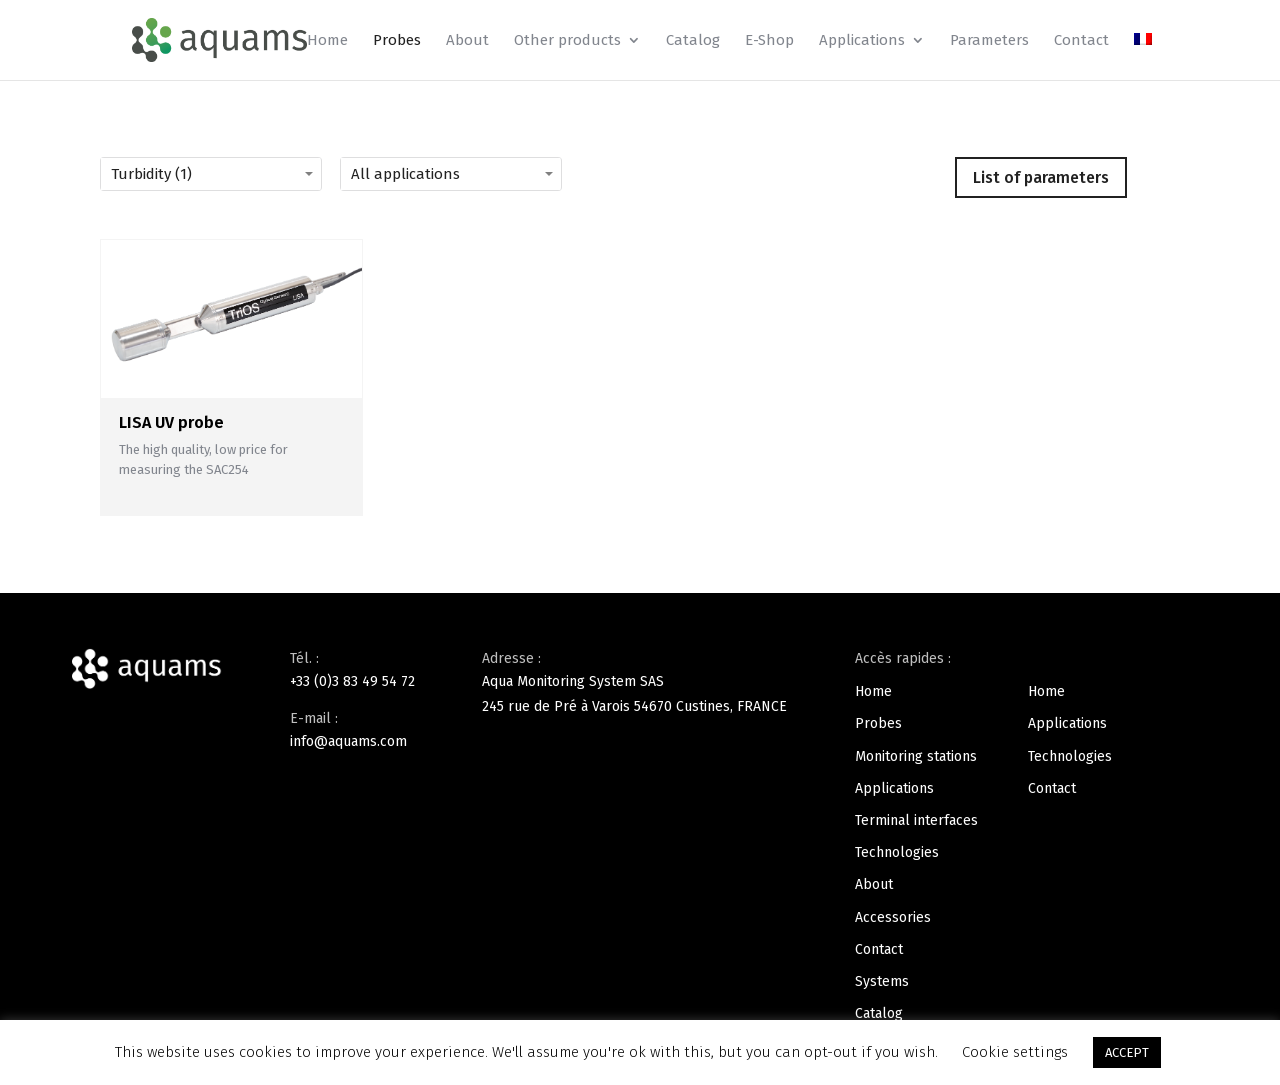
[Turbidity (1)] (240, 174)
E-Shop (769, 41)
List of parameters (1041, 177)
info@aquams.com (348, 741)
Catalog (693, 41)
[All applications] (480, 174)
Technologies (897, 852)
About (467, 41)
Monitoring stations (916, 756)
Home (327, 41)
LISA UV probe (171, 422)
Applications (862, 41)
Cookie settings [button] (1015, 1052)
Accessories (893, 917)
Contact (1081, 41)
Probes (397, 41)
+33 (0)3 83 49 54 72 (352, 681)
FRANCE (762, 706)
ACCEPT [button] (1127, 1052)
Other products (567, 41)
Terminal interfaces (916, 820)
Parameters (989, 41)
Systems (882, 981)
